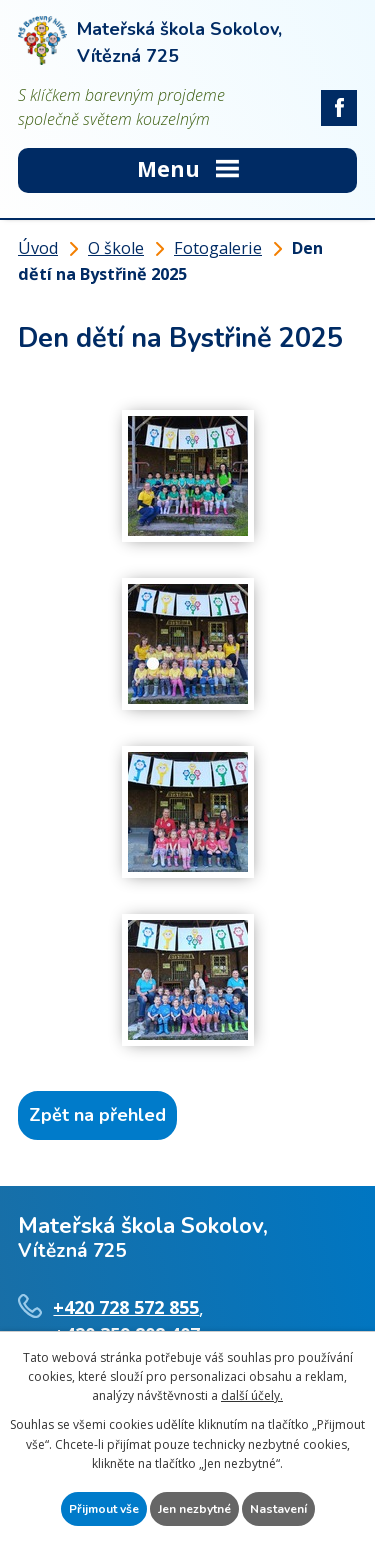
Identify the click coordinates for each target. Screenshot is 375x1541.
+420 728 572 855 (126, 1307)
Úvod (38, 248)
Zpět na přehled (97, 1115)
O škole (116, 248)
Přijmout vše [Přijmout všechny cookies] (104, 1509)
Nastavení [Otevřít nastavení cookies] (278, 1509)
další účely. (252, 1395)
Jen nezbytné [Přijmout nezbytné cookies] (194, 1509)
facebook (339, 108)
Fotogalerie (218, 248)
